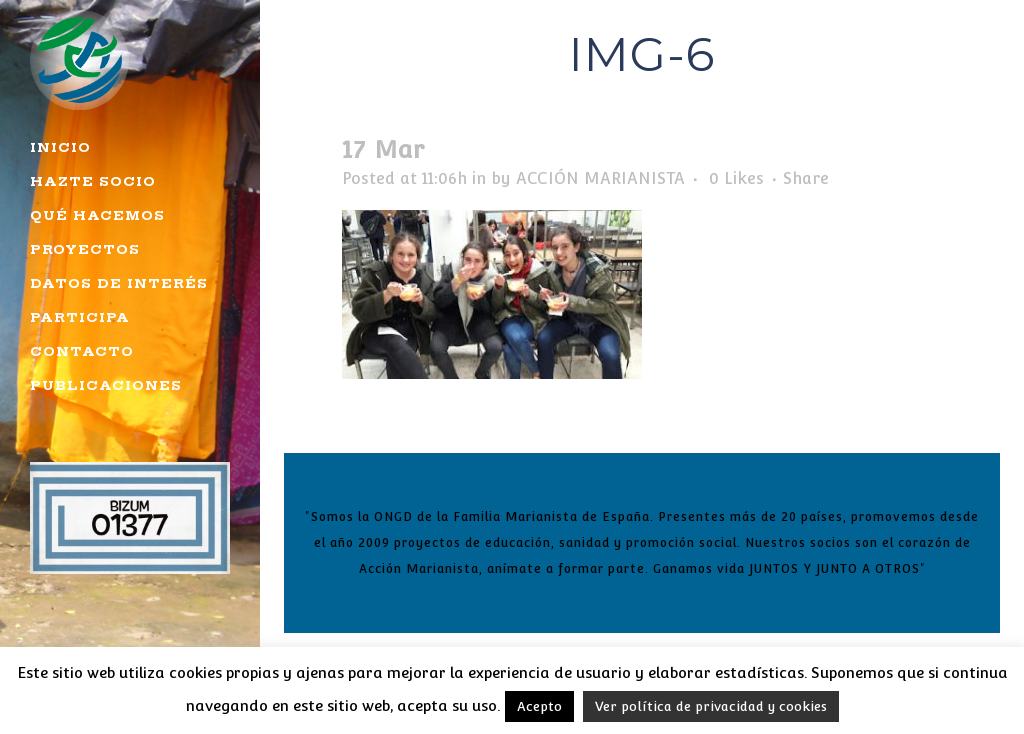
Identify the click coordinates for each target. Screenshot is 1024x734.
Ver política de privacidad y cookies (711, 706)
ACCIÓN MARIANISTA (600, 178)
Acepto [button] (539, 706)
